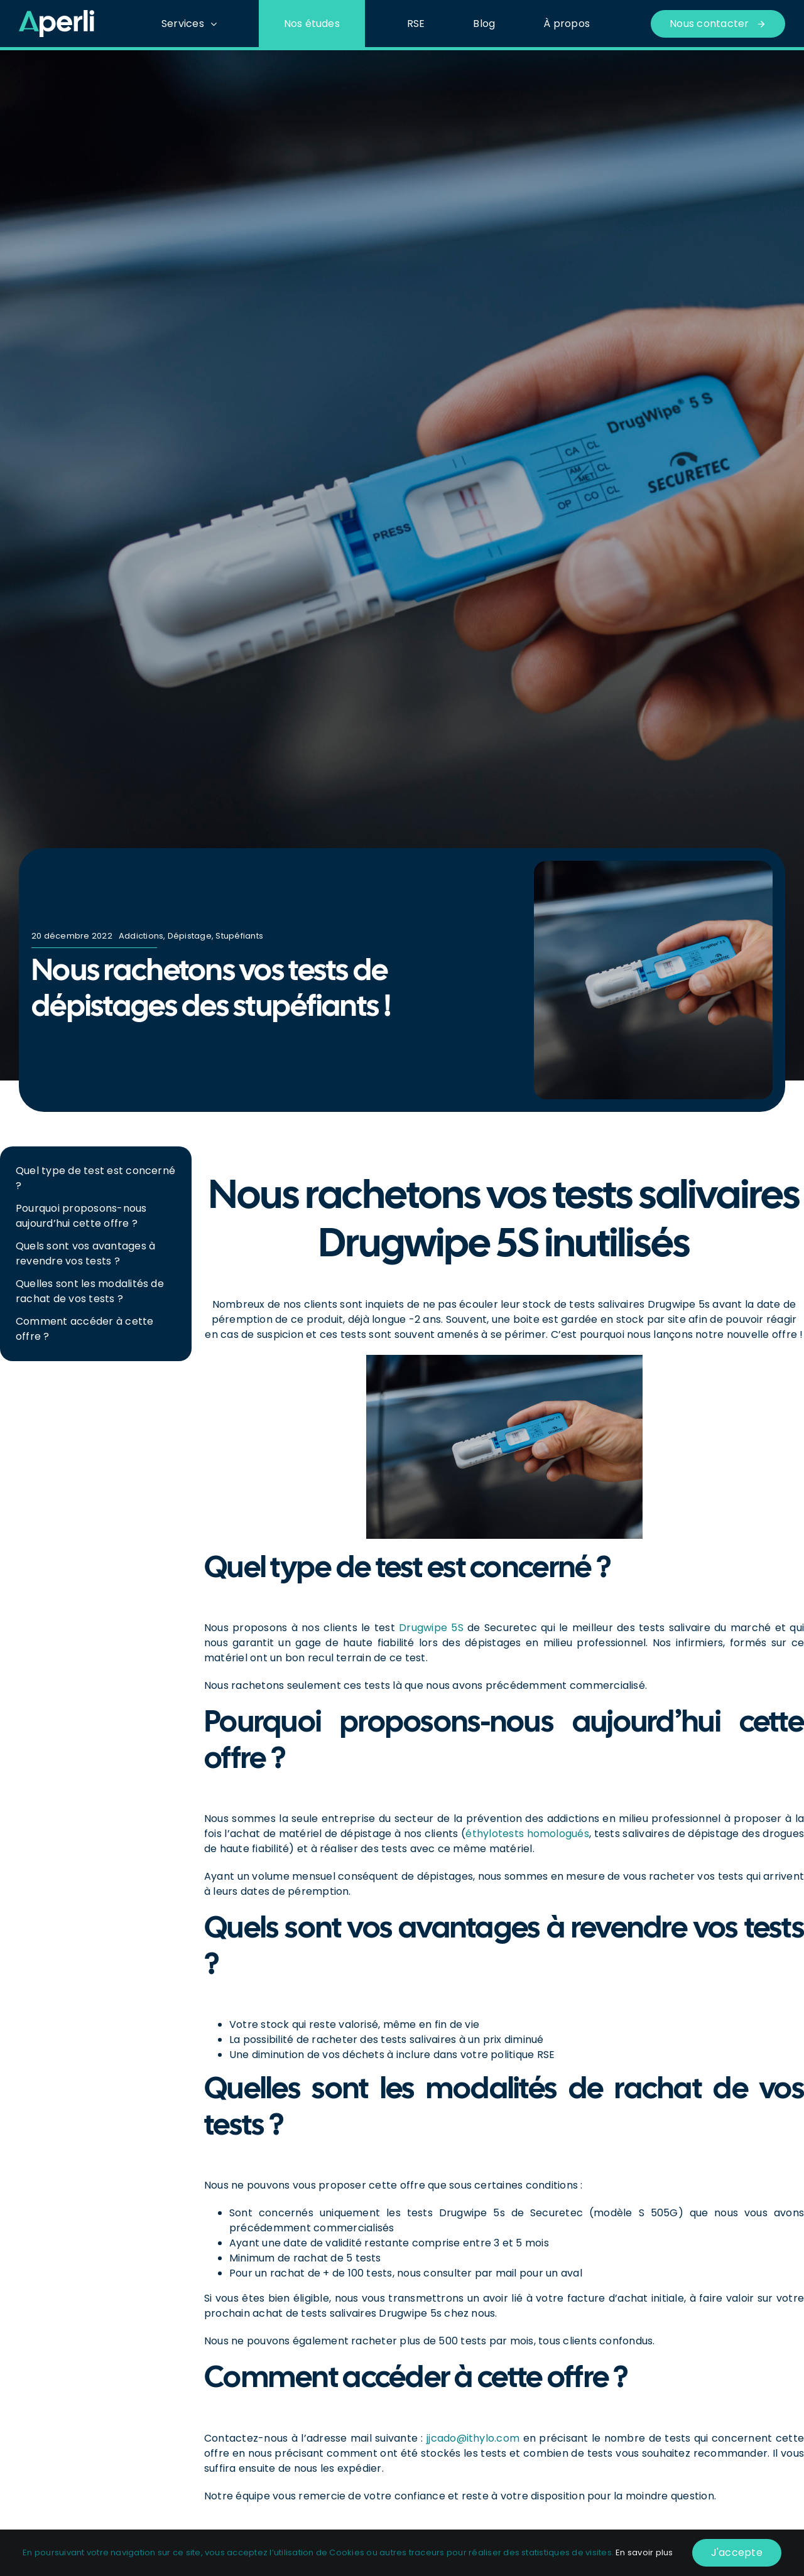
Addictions (141, 936)
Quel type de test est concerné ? (95, 1178)
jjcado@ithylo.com (472, 2438)
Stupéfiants (239, 936)
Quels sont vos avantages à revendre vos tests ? (85, 1253)
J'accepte (737, 2552)
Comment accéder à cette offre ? (85, 1329)
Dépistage (190, 936)
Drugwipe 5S (431, 1627)
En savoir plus (644, 2552)
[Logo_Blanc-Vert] (56, 15)
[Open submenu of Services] (216, 23)
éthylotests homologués (527, 1833)
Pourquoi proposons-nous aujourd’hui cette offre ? (81, 1216)
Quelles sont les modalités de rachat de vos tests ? (90, 1291)
